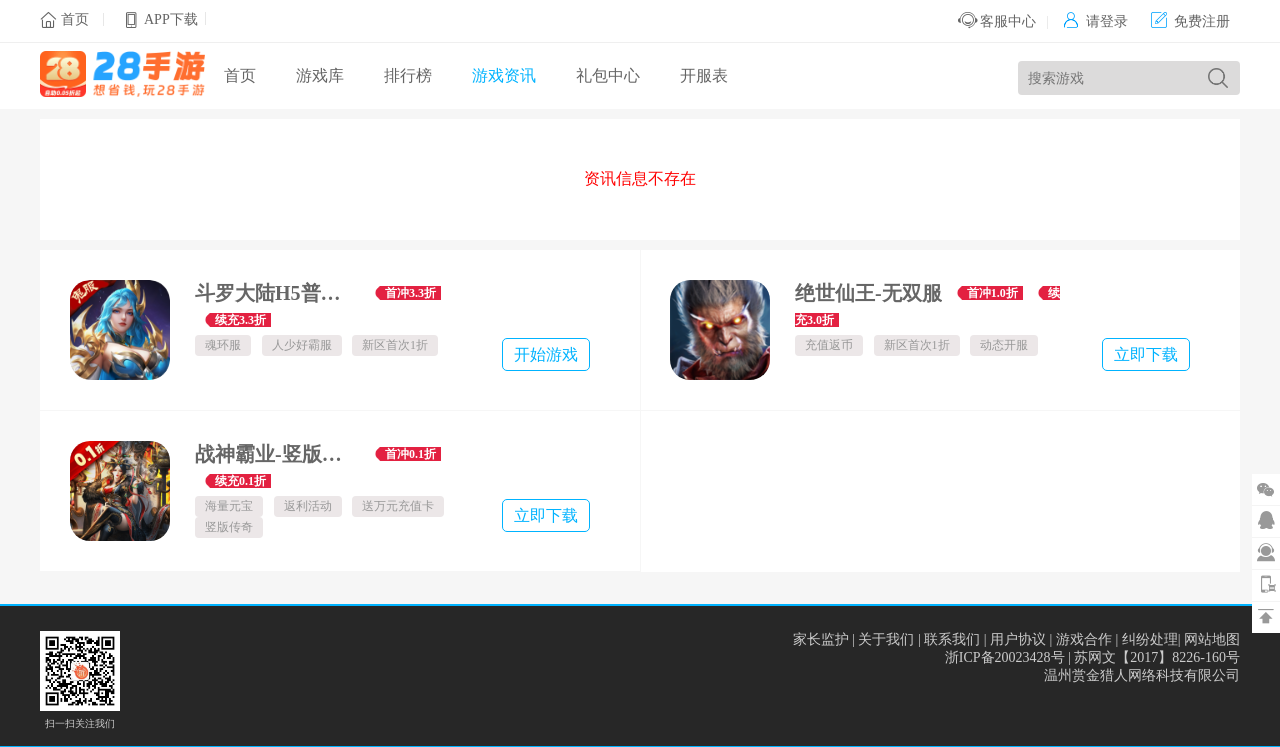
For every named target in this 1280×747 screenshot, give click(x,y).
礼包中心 (608, 75)
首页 (75, 19)
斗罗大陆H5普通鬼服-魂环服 (277, 293)
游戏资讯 (504, 75)
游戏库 (320, 75)
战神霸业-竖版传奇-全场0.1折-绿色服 (277, 454)
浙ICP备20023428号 (1005, 657)
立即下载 (1146, 354)
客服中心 (997, 21)
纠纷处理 (1150, 639)
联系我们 (952, 639)
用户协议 (1018, 639)
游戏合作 (1084, 639)
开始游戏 (546, 354)
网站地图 (1212, 639)
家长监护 (821, 639)
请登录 (1095, 21)
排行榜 (408, 75)
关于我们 (886, 639)
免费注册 (1190, 21)
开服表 (704, 75)
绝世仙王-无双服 (868, 293)
